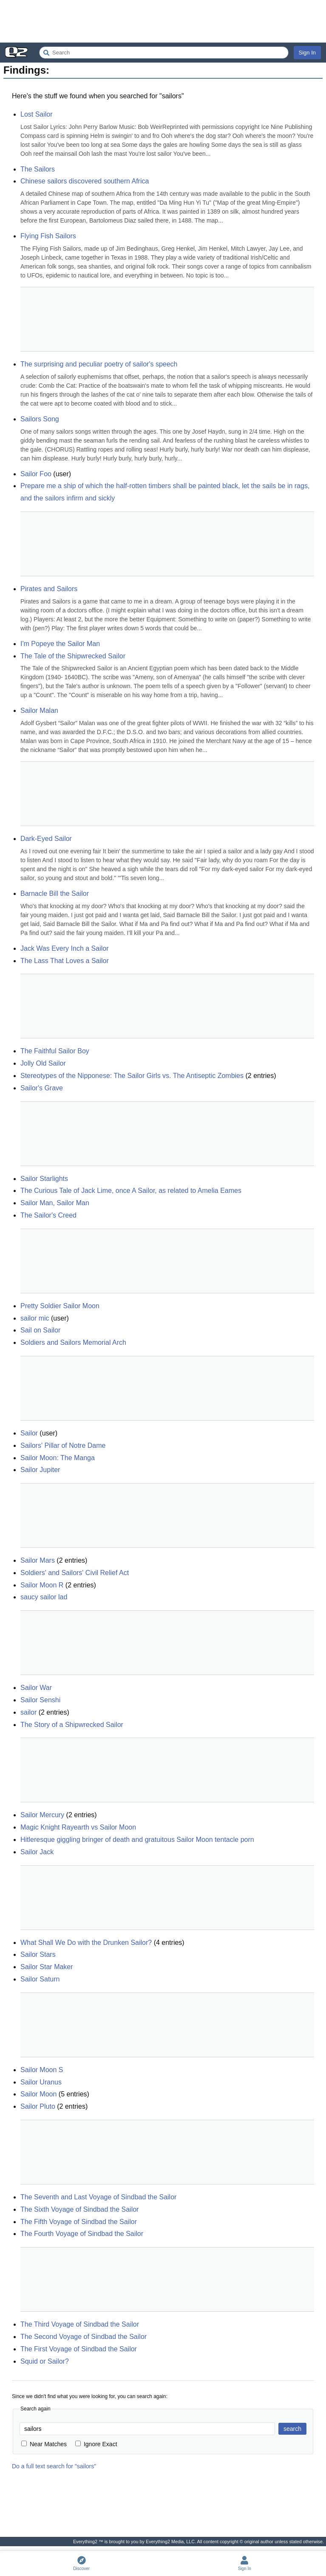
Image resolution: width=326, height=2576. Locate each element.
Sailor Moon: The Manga (57, 1457)
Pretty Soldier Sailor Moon (59, 1305)
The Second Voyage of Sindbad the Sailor (83, 2336)
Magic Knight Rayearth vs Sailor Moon (78, 1827)
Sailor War (36, 1687)
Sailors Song (39, 419)
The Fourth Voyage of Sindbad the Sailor (81, 2233)
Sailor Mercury (42, 1814)
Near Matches (44, 2444)
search (292, 2428)
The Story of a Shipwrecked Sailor (71, 1724)
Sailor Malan (39, 710)
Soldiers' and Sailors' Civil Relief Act (74, 1572)
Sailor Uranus (41, 2082)
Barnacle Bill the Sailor (54, 893)
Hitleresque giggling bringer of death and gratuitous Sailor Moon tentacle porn (137, 1839)
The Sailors (37, 169)
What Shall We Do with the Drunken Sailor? (86, 1942)
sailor (28, 1712)
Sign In (307, 52)
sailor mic (34, 1318)
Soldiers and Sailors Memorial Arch (73, 1342)
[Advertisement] (163, 21)
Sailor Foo (35, 473)
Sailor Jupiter (40, 1469)
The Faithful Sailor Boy (54, 1051)
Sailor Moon (38, 2094)
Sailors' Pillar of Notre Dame (62, 1445)
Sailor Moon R (41, 1585)
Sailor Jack (37, 1852)
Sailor (29, 1433)
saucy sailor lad (43, 1597)
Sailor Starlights (44, 1178)
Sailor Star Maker (46, 1966)
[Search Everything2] (164, 52)
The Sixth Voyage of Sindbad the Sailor (79, 2209)
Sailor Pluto (37, 2106)
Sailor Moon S (41, 2069)
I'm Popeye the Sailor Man (60, 643)
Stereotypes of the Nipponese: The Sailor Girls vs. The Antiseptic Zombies (132, 1075)
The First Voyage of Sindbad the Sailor (78, 2349)
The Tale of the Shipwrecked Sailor (72, 656)
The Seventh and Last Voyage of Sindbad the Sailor (98, 2197)
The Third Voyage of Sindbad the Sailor (79, 2324)
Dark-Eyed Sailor (46, 838)
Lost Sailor (36, 114)
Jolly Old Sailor (43, 1063)
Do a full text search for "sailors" (54, 2466)
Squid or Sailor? (44, 2361)
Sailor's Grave (41, 1088)
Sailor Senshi (40, 1700)
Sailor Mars (37, 1560)
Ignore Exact (96, 2444)
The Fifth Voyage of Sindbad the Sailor (78, 2221)
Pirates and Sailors (48, 588)
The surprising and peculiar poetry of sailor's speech (98, 364)
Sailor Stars (38, 1954)
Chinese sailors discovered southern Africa (84, 181)
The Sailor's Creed (48, 1215)
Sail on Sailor (40, 1330)
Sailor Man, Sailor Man (54, 1203)
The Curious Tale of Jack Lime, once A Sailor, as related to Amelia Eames (130, 1190)
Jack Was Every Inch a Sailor (64, 948)
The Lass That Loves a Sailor (64, 960)
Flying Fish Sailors (48, 236)
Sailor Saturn (40, 1979)
